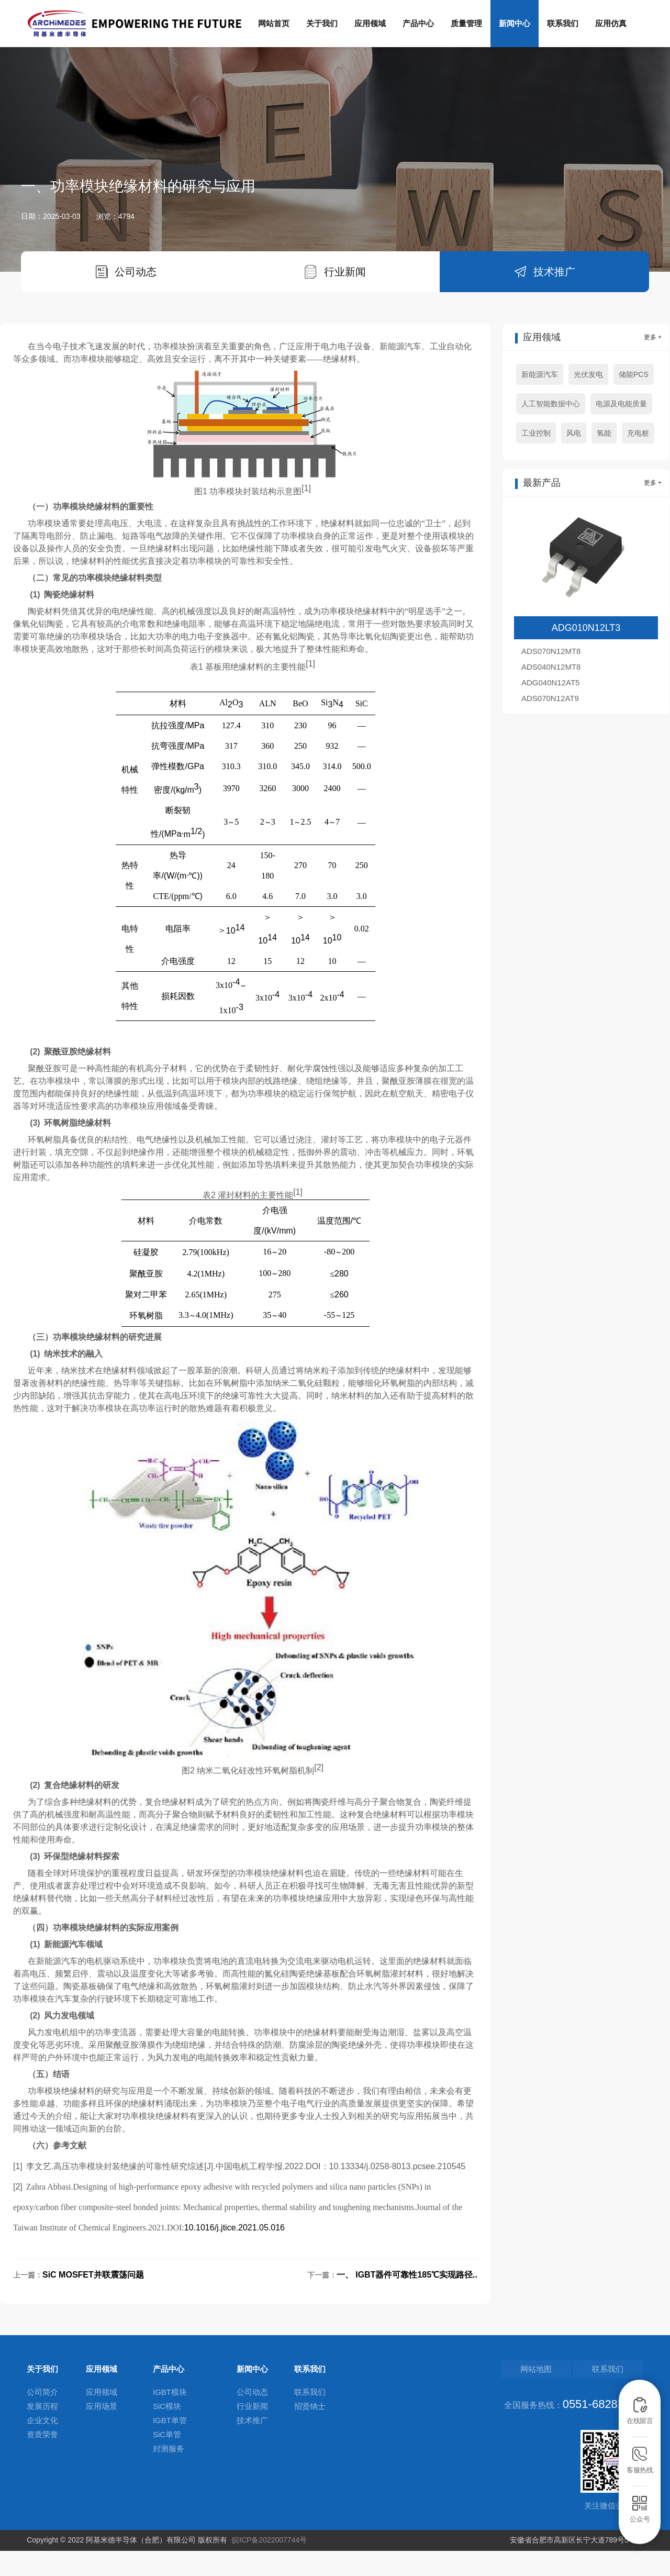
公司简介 (42, 2418)
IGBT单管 (170, 2446)
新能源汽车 (539, 401)
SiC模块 (167, 2432)
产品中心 (418, 23)
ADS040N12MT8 (550, 693)
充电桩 (638, 460)
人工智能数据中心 (550, 430)
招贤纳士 (310, 2432)
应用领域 (370, 23)
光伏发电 (588, 401)
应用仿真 (611, 23)
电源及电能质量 (621, 430)
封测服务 (168, 2475)
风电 (573, 460)
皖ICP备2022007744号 (269, 2565)
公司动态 (252, 2418)
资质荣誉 (42, 2461)
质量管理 (466, 23)
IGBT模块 (170, 2418)
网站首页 (273, 23)
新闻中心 (514, 23)
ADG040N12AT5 (550, 709)
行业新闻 (252, 2432)
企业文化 (42, 2446)
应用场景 (101, 2432)
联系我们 (562, 23)
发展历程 (42, 2432)
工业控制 (536, 460)
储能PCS (634, 401)
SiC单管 (167, 2461)
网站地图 (561, 2395)
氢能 (604, 460)
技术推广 (252, 2446)
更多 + (653, 364)
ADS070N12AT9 (550, 725)
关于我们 (322, 23)
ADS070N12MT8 (550, 678)
